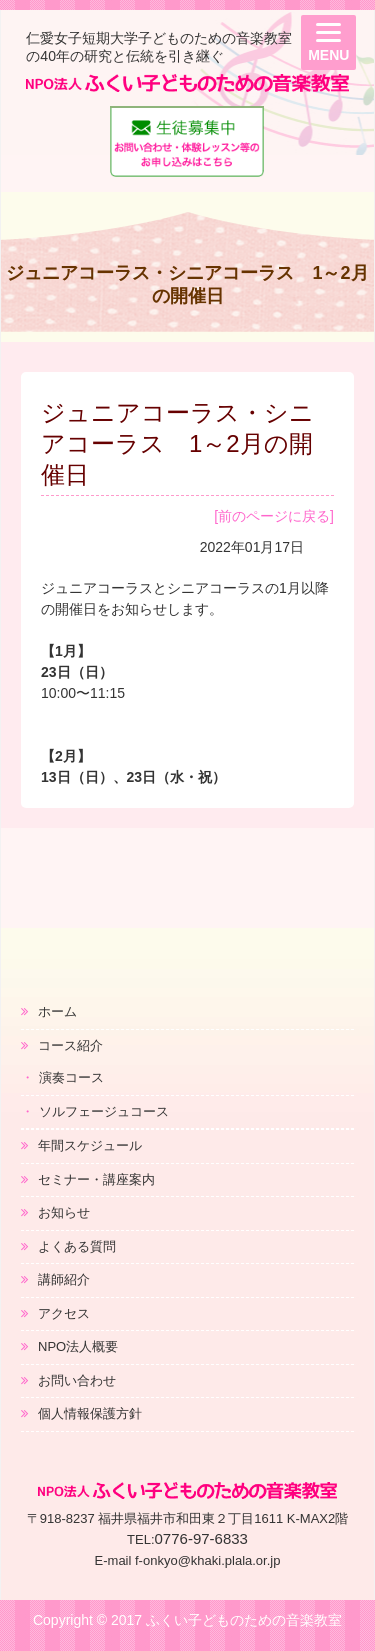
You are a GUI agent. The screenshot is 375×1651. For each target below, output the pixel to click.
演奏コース (71, 1077)
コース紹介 (70, 1045)
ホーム (57, 1011)
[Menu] (328, 42)
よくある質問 (77, 1246)
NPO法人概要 (78, 1346)
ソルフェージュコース (104, 1111)
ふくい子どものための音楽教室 (244, 1620)
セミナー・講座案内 (96, 1179)
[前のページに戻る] (274, 516)
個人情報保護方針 (90, 1413)
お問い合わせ (77, 1380)
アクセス (64, 1313)
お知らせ (64, 1212)
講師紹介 (64, 1279)
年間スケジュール (90, 1145)
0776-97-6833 (201, 1538)
